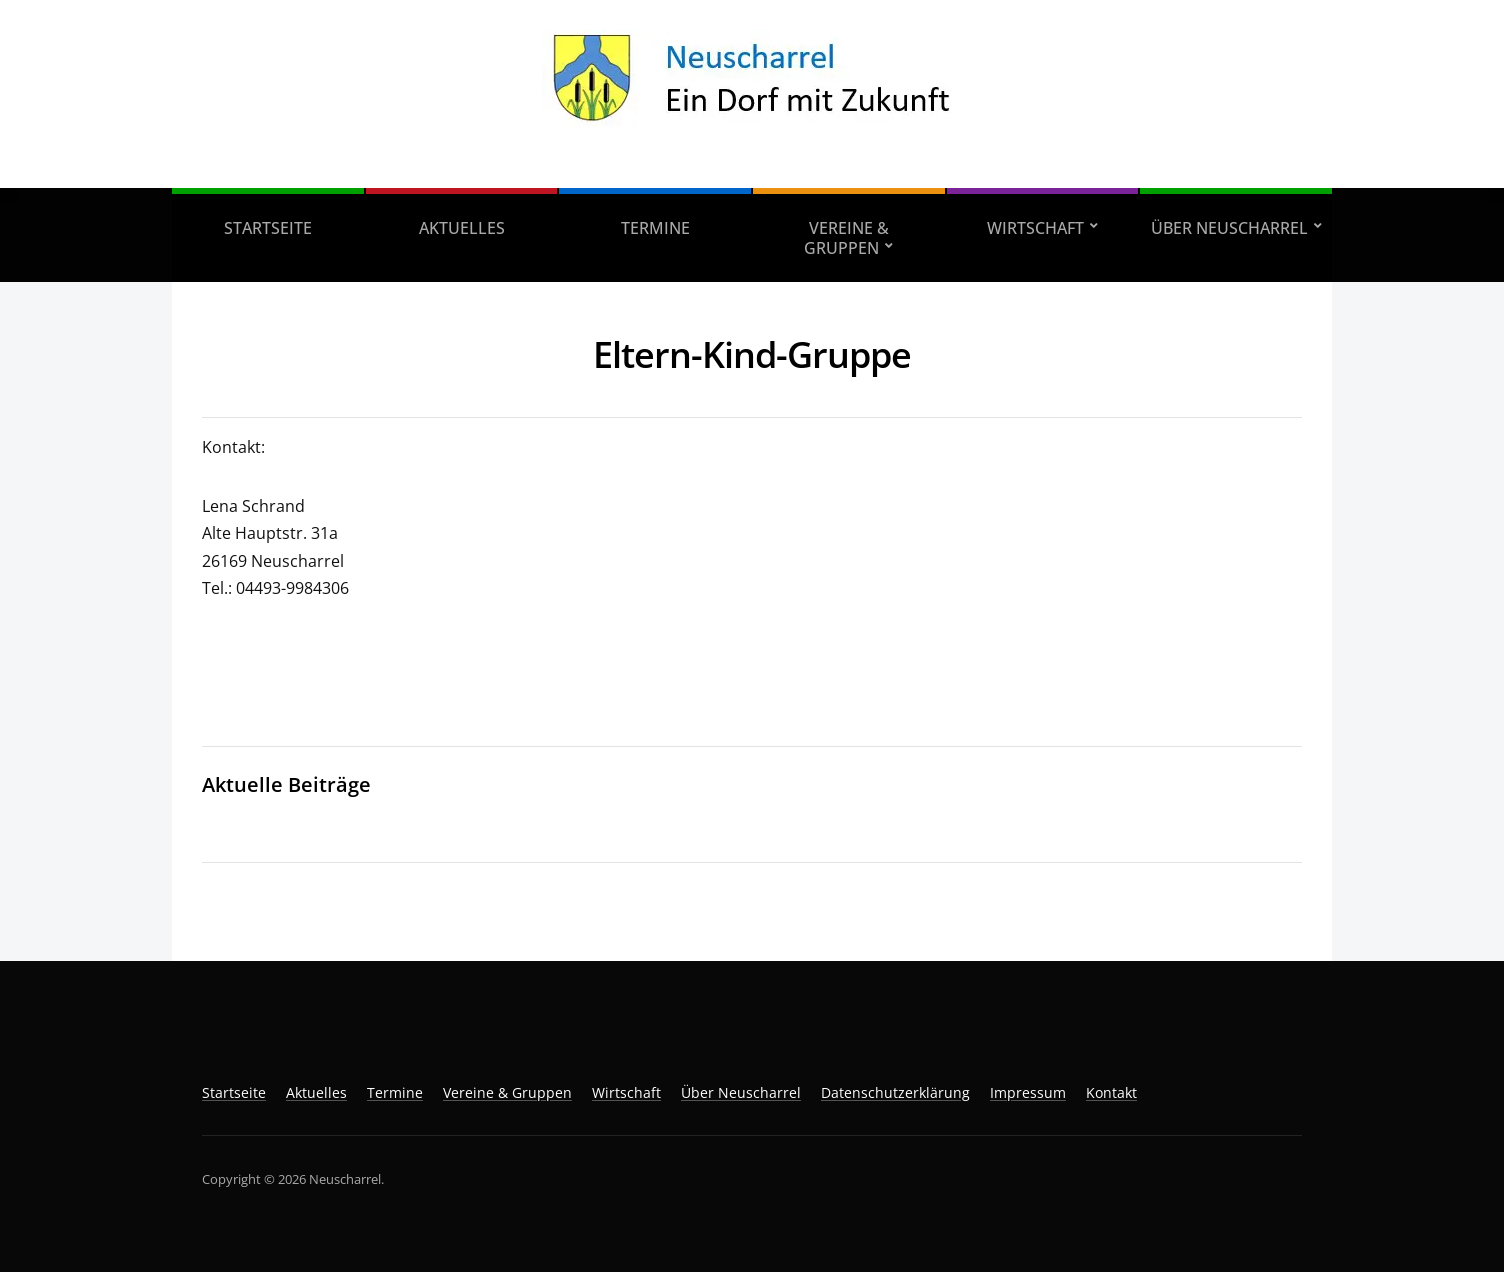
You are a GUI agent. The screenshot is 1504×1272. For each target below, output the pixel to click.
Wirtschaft (1035, 228)
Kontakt (1111, 1092)
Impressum (1028, 1092)
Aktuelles (462, 228)
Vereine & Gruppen (846, 238)
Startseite (268, 228)
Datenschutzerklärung (895, 1092)
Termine (655, 228)
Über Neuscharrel (1229, 228)
